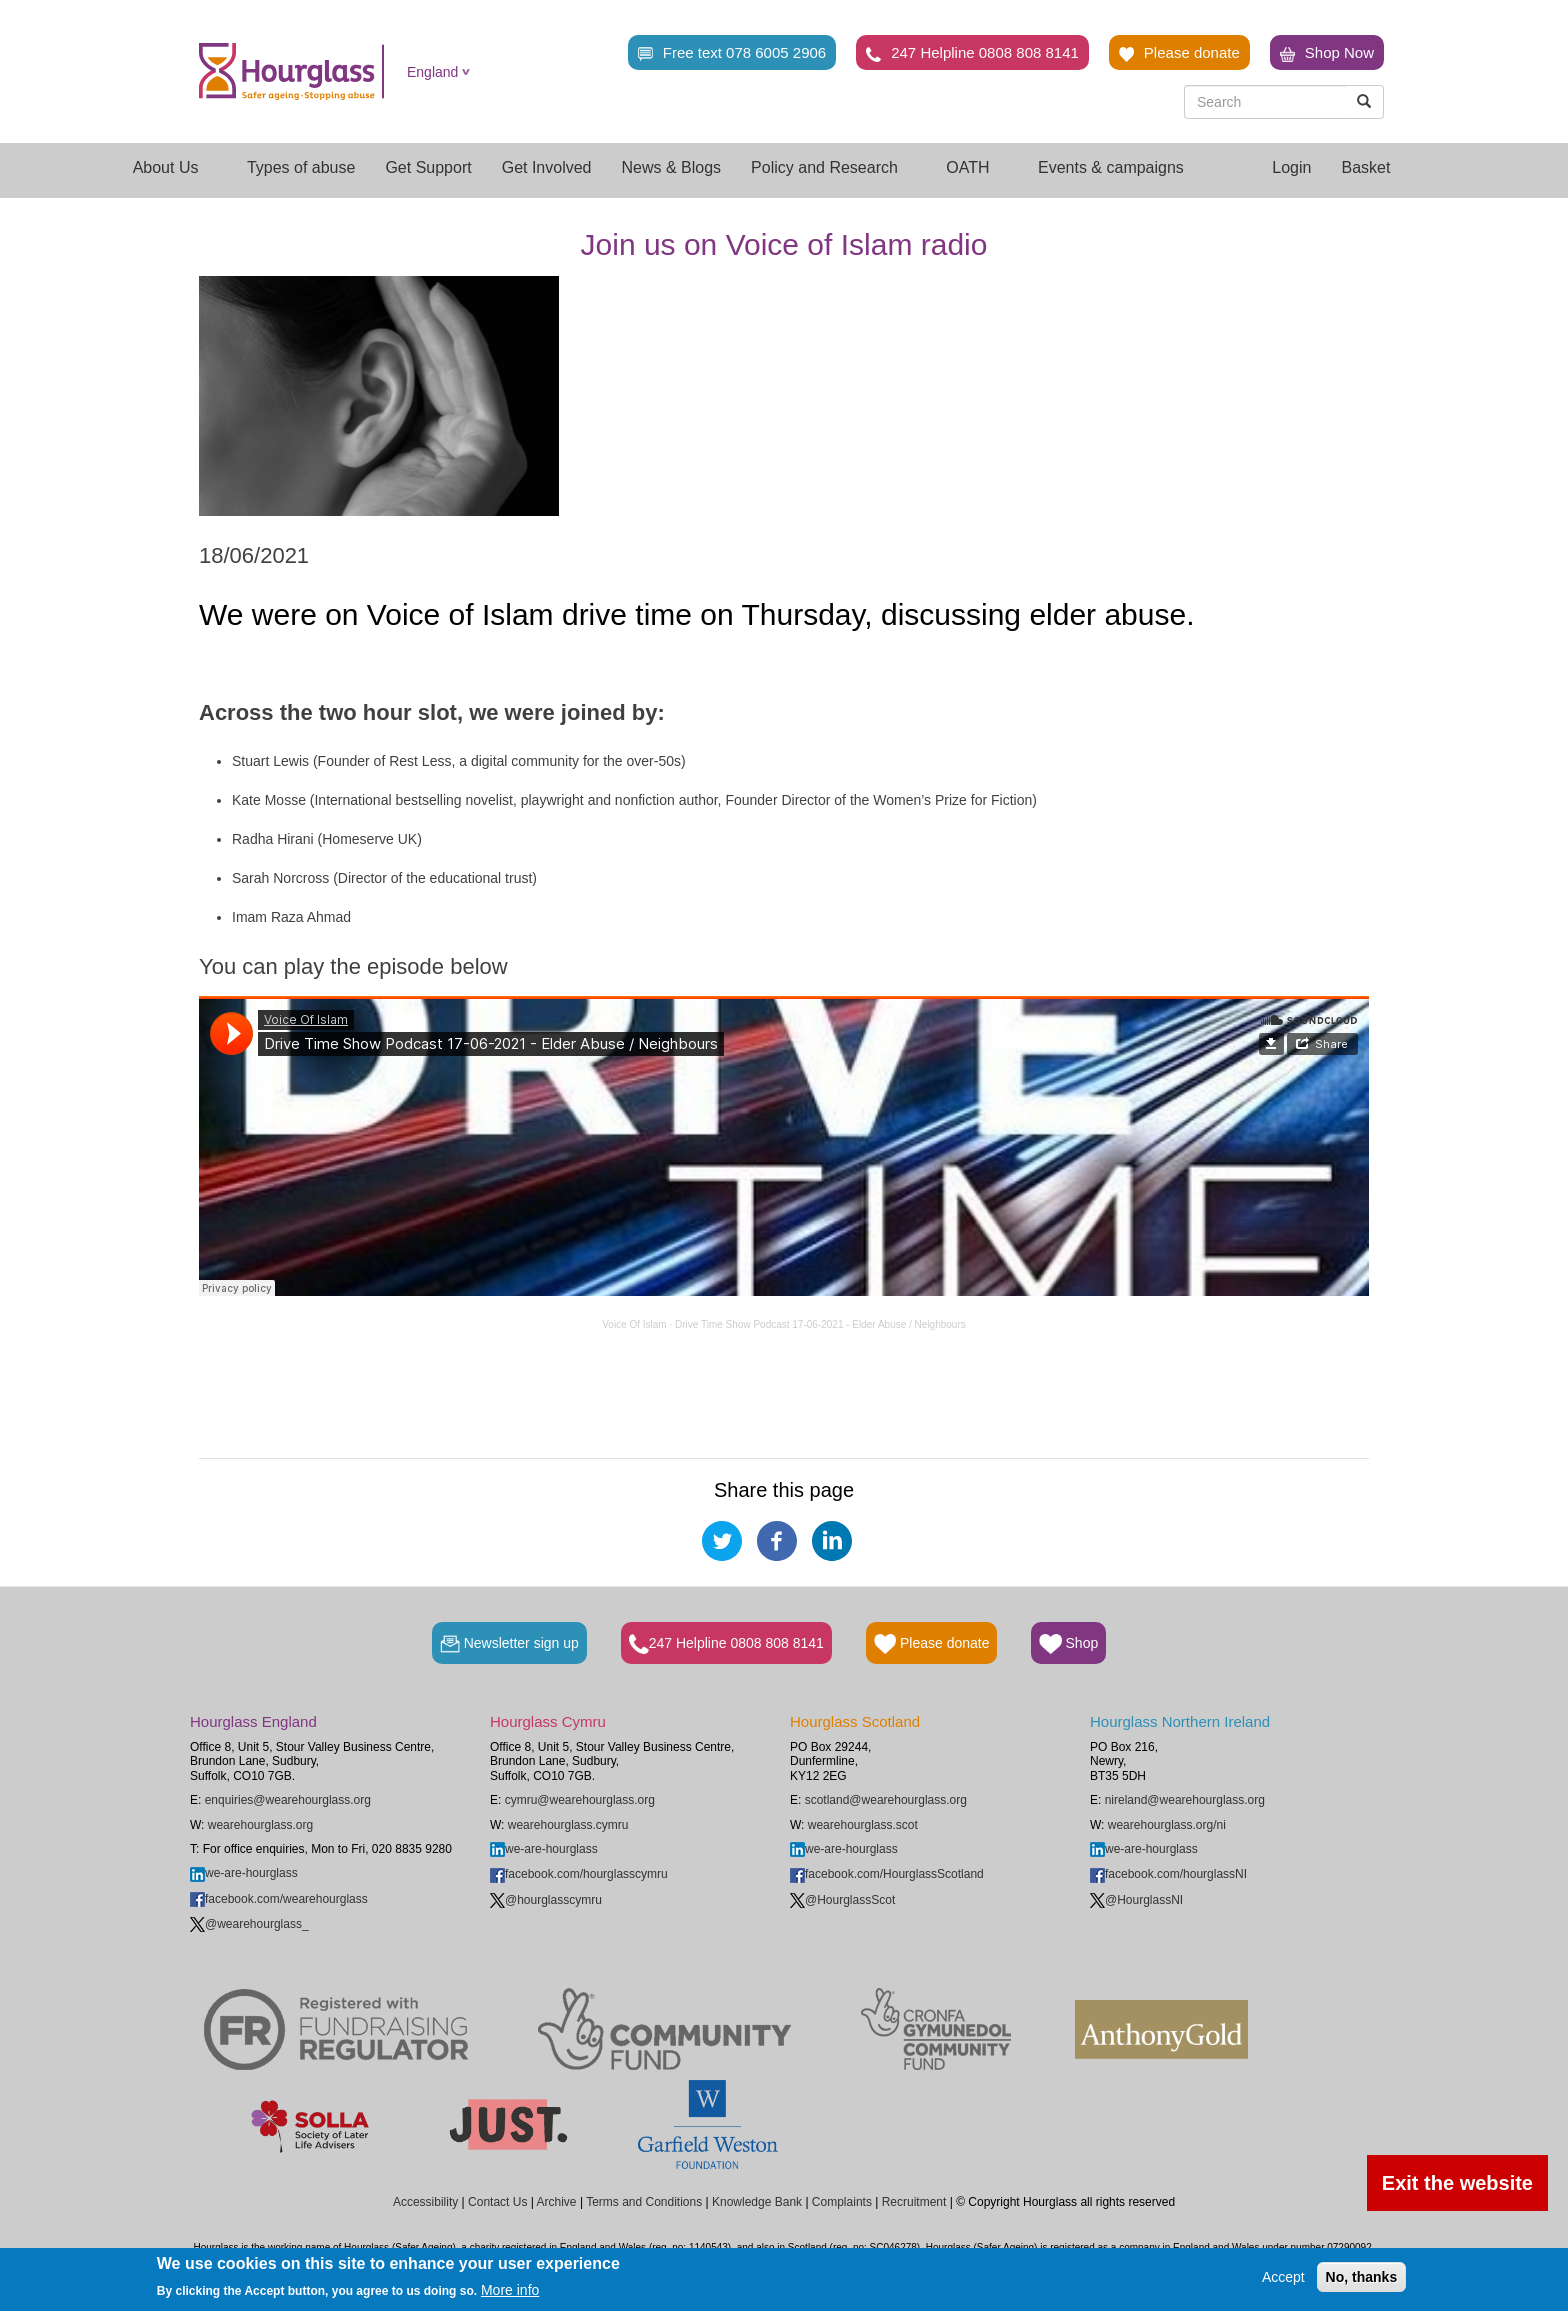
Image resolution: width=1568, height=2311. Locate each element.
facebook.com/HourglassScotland (887, 1874)
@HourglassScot (842, 1900)
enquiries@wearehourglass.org (288, 1800)
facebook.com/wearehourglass (279, 1899)
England (432, 72)
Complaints (842, 2202)
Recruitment (914, 2202)
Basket (1365, 167)
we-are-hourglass (244, 1873)
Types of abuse (301, 167)
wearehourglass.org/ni (1167, 1825)
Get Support (428, 167)
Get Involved (547, 167)
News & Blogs (672, 167)
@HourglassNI (1136, 1900)
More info (510, 2290)
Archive (557, 2202)
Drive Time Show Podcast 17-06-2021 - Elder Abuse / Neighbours (820, 1324)
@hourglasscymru (546, 1900)
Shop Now (1327, 53)
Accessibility (425, 2202)
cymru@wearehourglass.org (580, 1800)
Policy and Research (833, 167)
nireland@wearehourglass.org (1185, 1800)
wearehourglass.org (260, 1825)
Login (1291, 167)
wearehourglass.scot (863, 1825)
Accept (1283, 2277)
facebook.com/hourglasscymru (579, 1874)
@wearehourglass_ (249, 1924)
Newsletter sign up (509, 1644)
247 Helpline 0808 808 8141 (972, 53)
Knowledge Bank (757, 2202)
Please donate (1179, 53)
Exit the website (1457, 2183)
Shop (1068, 1644)
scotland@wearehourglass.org (886, 1800)
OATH (977, 167)
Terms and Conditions (644, 2202)
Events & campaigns (1120, 167)
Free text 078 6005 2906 (732, 53)
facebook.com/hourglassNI (1168, 1874)
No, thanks (1362, 2277)
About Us (175, 167)
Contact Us (497, 2202)
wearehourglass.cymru (568, 1825)
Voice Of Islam (634, 1324)
